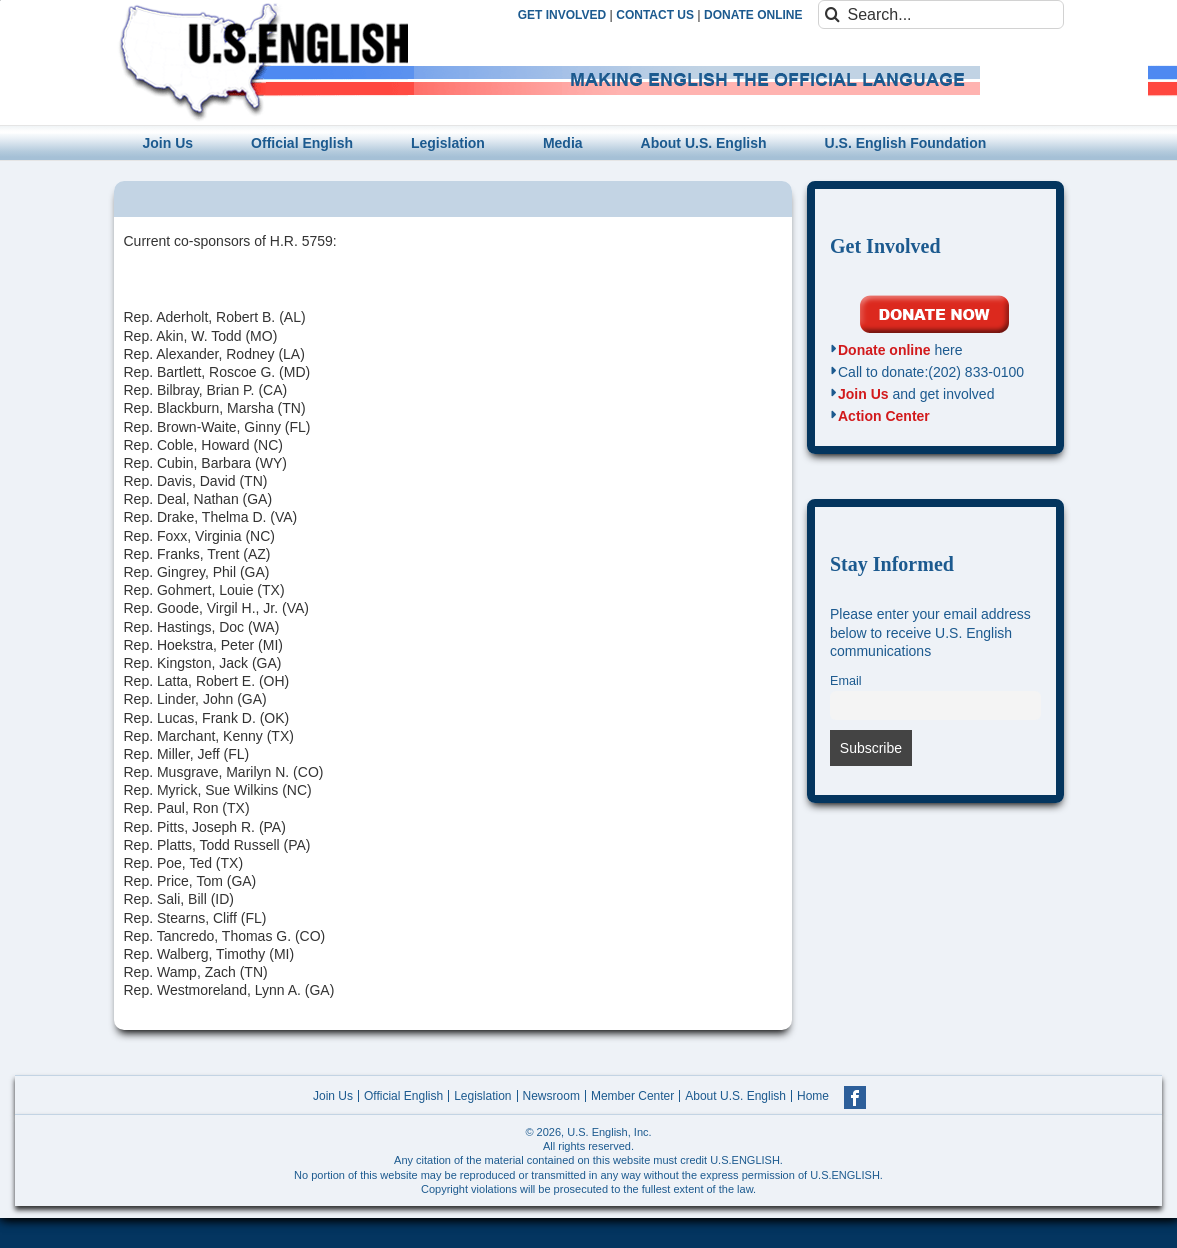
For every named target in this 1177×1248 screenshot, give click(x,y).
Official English (403, 1096)
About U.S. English (735, 1096)
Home (813, 1096)
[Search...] (941, 14)
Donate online (884, 350)
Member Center (632, 1096)
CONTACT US (655, 15)
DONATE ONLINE (753, 15)
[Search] (832, 14)
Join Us (863, 394)
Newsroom (551, 1096)
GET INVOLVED (562, 15)
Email (846, 681)
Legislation (482, 1096)
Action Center (884, 416)
